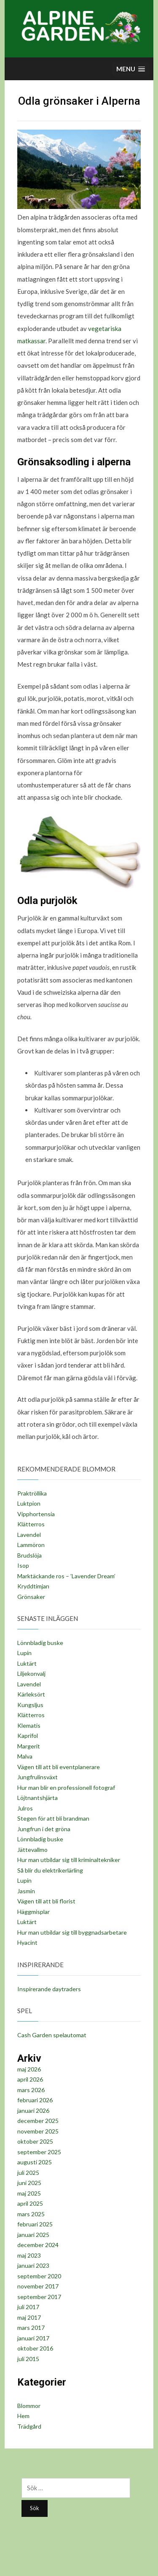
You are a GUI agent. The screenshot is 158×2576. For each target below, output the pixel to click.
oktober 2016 (35, 2348)
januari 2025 (33, 2234)
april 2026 (30, 2079)
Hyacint (27, 1942)
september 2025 (39, 2151)
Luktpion (28, 1503)
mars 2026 (31, 2089)
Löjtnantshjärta (37, 1797)
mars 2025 (31, 2214)
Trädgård (29, 2426)
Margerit (28, 1746)
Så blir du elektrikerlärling (50, 1870)
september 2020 (39, 2276)
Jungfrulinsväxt (37, 1777)
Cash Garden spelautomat (51, 2035)
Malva (24, 1756)
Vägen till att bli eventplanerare (58, 1766)
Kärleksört (31, 1694)
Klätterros (31, 1524)
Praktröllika (32, 1493)
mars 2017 (31, 2327)
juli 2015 (28, 2358)
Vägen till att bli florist (46, 1901)
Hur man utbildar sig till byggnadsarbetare (72, 1932)
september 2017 (39, 2296)
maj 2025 (29, 2193)
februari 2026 (35, 2100)
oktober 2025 (35, 2141)
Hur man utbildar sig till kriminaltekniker (68, 1859)
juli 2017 (28, 2306)
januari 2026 (33, 2110)
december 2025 (38, 2120)
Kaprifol (27, 1735)
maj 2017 (29, 2317)
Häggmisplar (33, 1911)
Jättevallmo (32, 1849)
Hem (23, 2415)
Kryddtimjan (33, 1586)
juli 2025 (28, 2172)
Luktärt (27, 1663)
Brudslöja (29, 1555)
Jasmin (26, 1891)
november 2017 (38, 2286)
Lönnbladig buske (40, 1642)
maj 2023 (29, 2255)
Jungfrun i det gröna (43, 1828)
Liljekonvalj (31, 1673)
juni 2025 (29, 2182)
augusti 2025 (34, 2162)
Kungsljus (30, 1704)
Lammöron (31, 1544)
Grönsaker (31, 1596)
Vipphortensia (36, 1513)
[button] (130, 69)
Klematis (28, 1725)
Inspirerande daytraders (49, 1988)
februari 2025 (35, 2224)
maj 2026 (29, 2069)
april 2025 (30, 2203)
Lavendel (29, 1534)
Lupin (24, 1652)
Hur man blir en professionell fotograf (66, 1787)
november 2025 (38, 2131)
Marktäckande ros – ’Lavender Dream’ (66, 1576)
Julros (25, 1808)
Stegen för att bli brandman (53, 1818)
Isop (23, 1565)
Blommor (28, 2405)
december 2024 (38, 2244)
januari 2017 (33, 2338)
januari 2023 (33, 2265)
